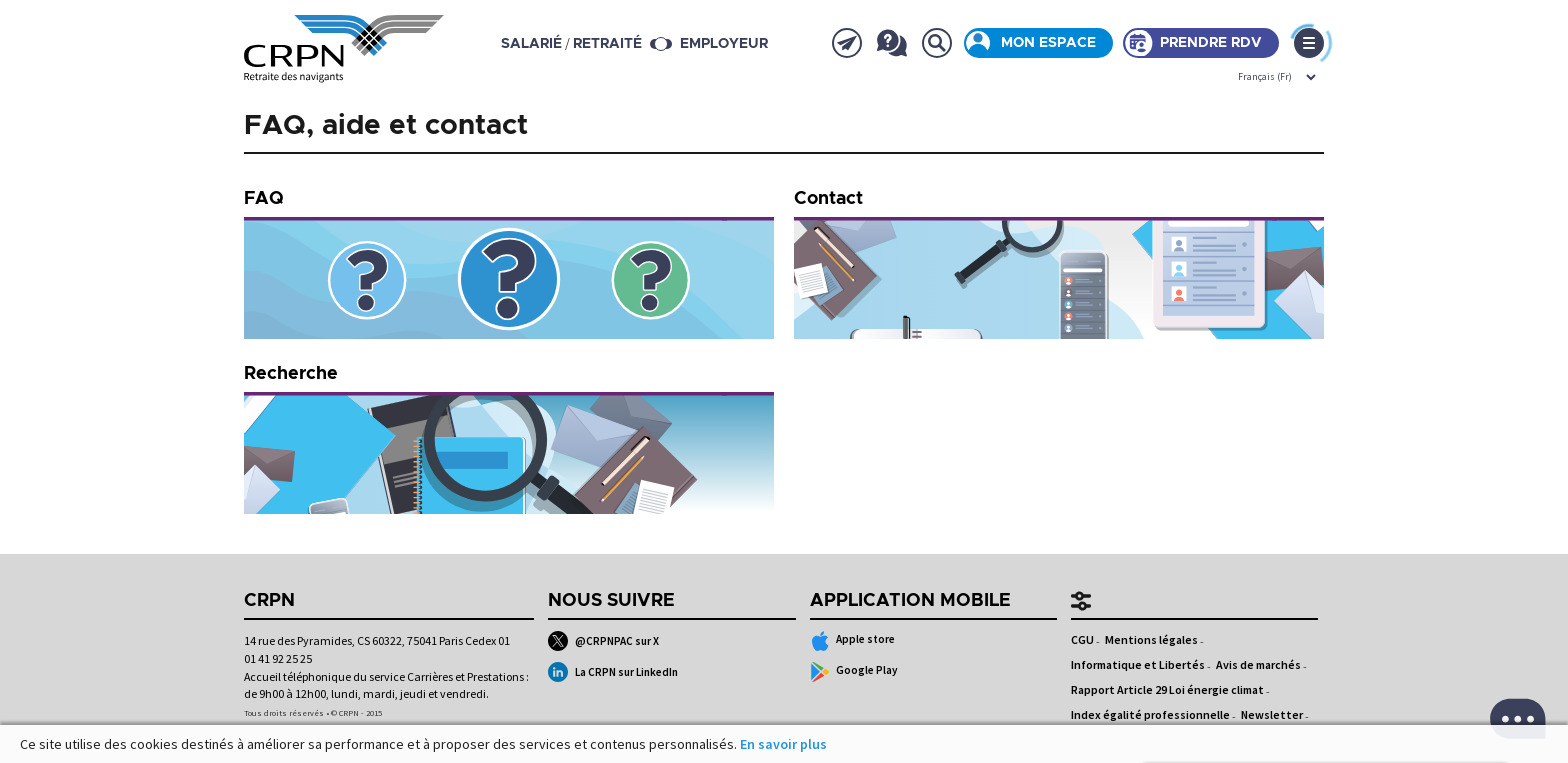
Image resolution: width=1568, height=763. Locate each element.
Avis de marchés (1258, 664)
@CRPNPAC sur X (603, 641)
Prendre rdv (1211, 43)
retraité (607, 44)
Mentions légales (1151, 639)
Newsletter (1272, 714)
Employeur (724, 44)
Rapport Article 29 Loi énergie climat (1167, 689)
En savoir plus (783, 744)
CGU (1082, 639)
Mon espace (1048, 43)
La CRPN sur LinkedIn (613, 672)
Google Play (854, 672)
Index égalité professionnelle (1150, 714)
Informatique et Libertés (1138, 664)
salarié (531, 44)
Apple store (853, 641)
